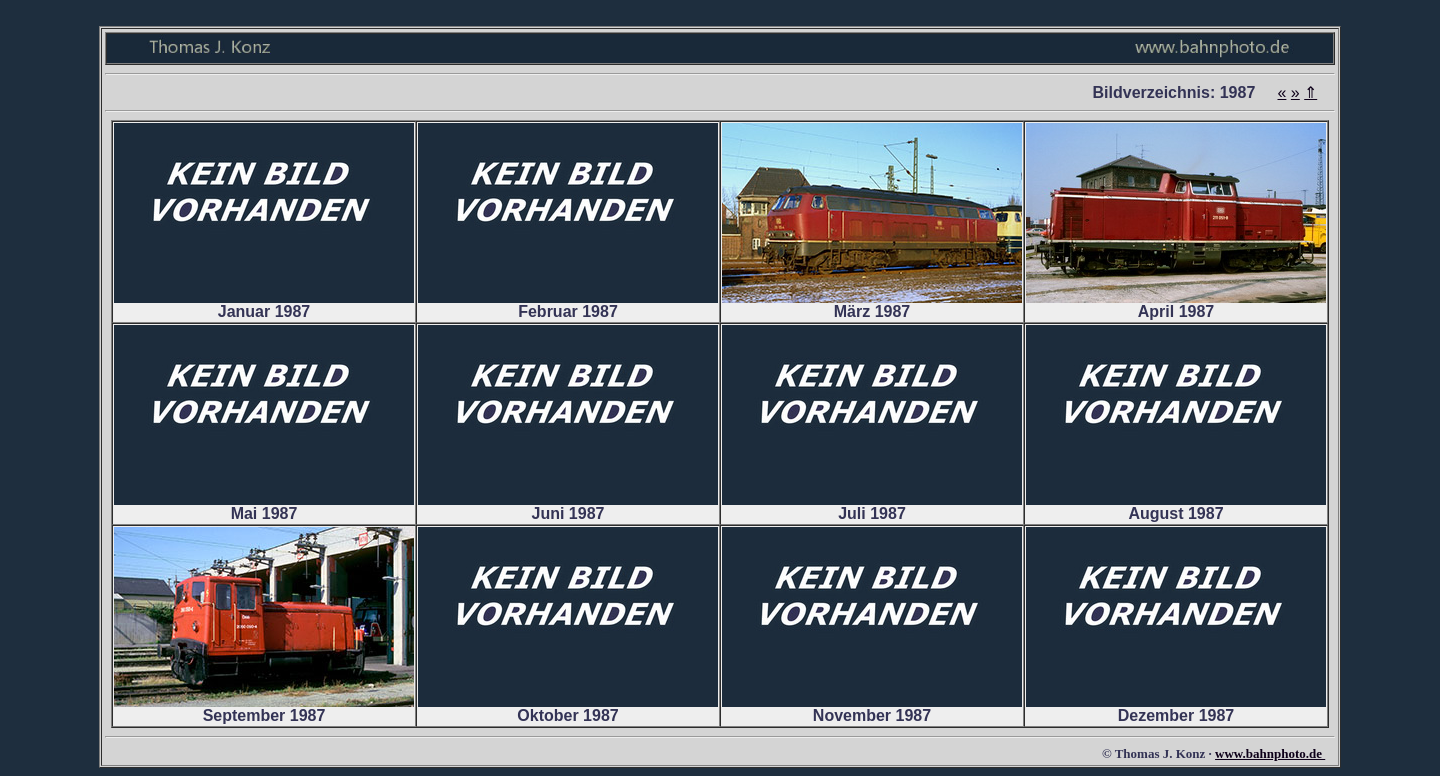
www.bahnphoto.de (1270, 753)
